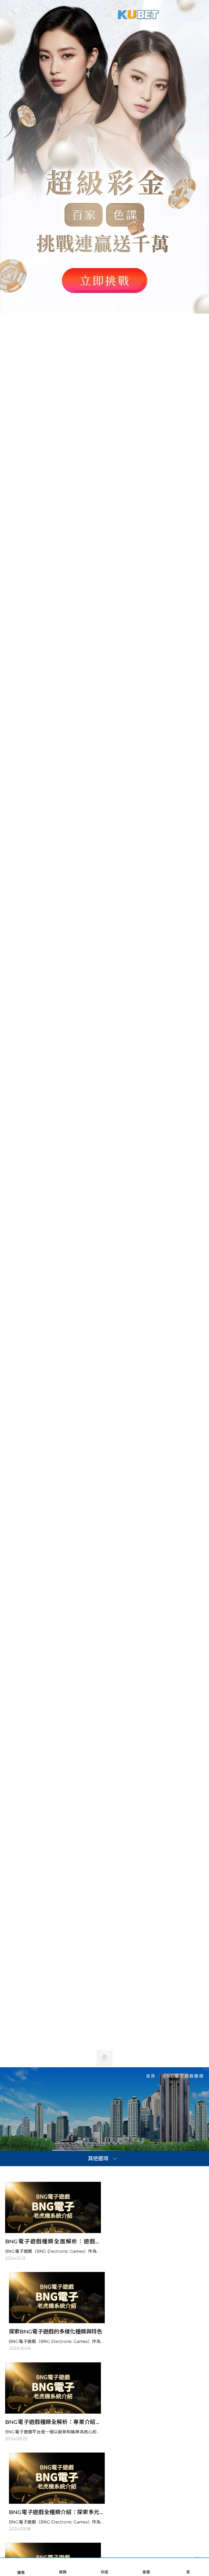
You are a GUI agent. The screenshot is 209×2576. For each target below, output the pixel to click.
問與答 (110, 2473)
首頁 (151, 2076)
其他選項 (98, 2158)
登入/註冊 (152, 2473)
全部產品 (69, 2473)
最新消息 (48, 2473)
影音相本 (130, 2473)
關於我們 (91, 2473)
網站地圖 (174, 2473)
